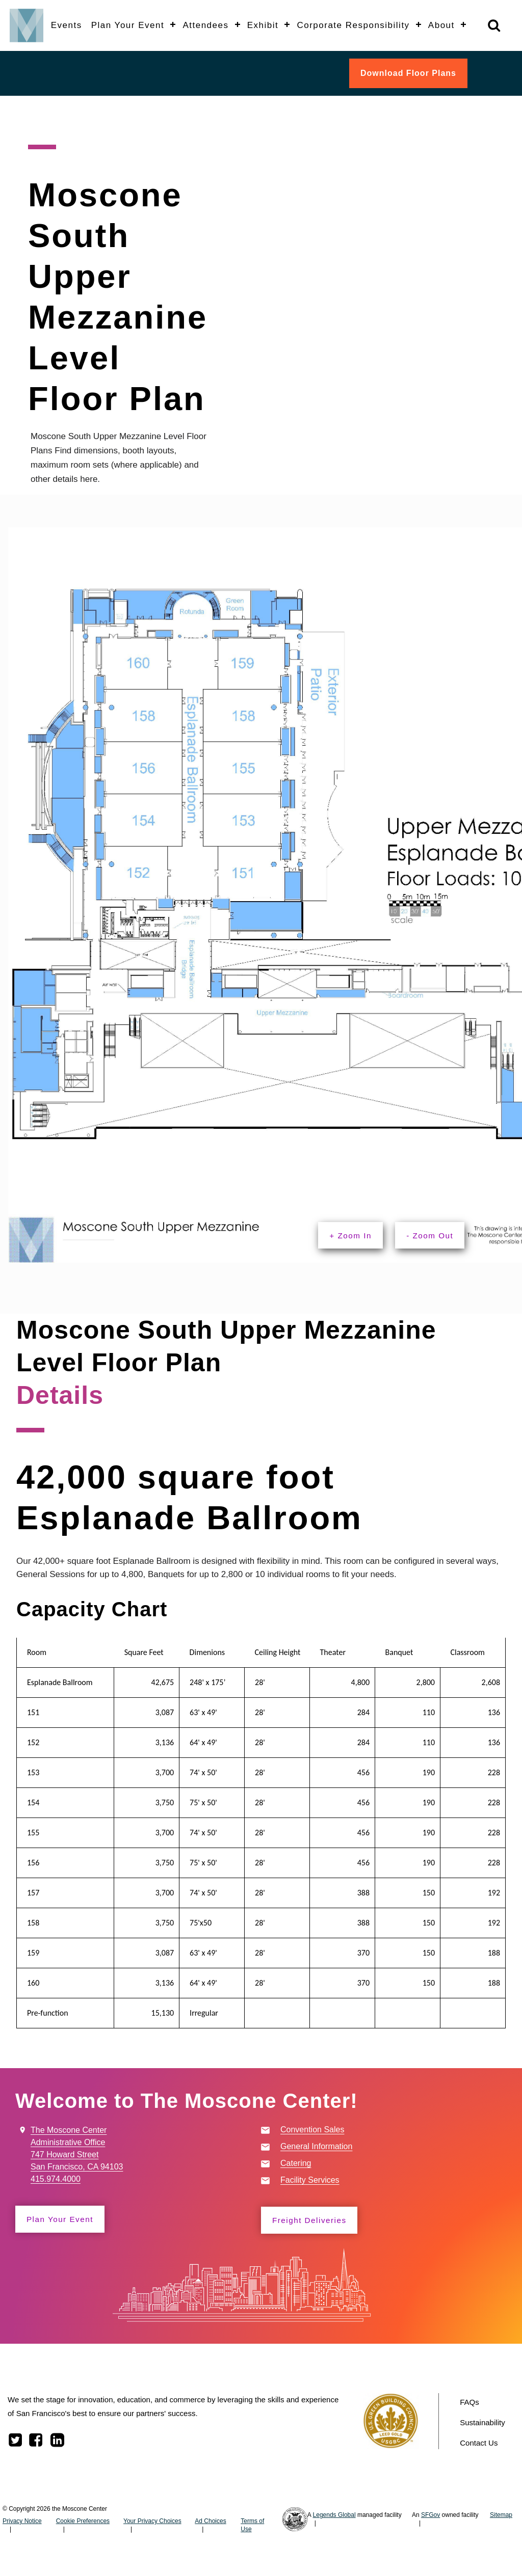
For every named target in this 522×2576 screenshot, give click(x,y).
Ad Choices (210, 2522)
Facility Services (310, 2181)
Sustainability (482, 2424)
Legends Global (334, 2516)
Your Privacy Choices (152, 2522)
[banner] (261, 25)
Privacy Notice (22, 2522)
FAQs (469, 2403)
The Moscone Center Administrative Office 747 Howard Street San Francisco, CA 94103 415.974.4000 (77, 2155)
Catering (295, 2164)
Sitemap (501, 2516)
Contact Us (479, 2444)
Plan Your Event (63, 2220)
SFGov (430, 2516)
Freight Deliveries (312, 2221)
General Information (316, 2147)
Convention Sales (312, 2130)
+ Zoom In (353, 1235)
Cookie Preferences (83, 2522)
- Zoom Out (438, 1235)
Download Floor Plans (408, 73)
